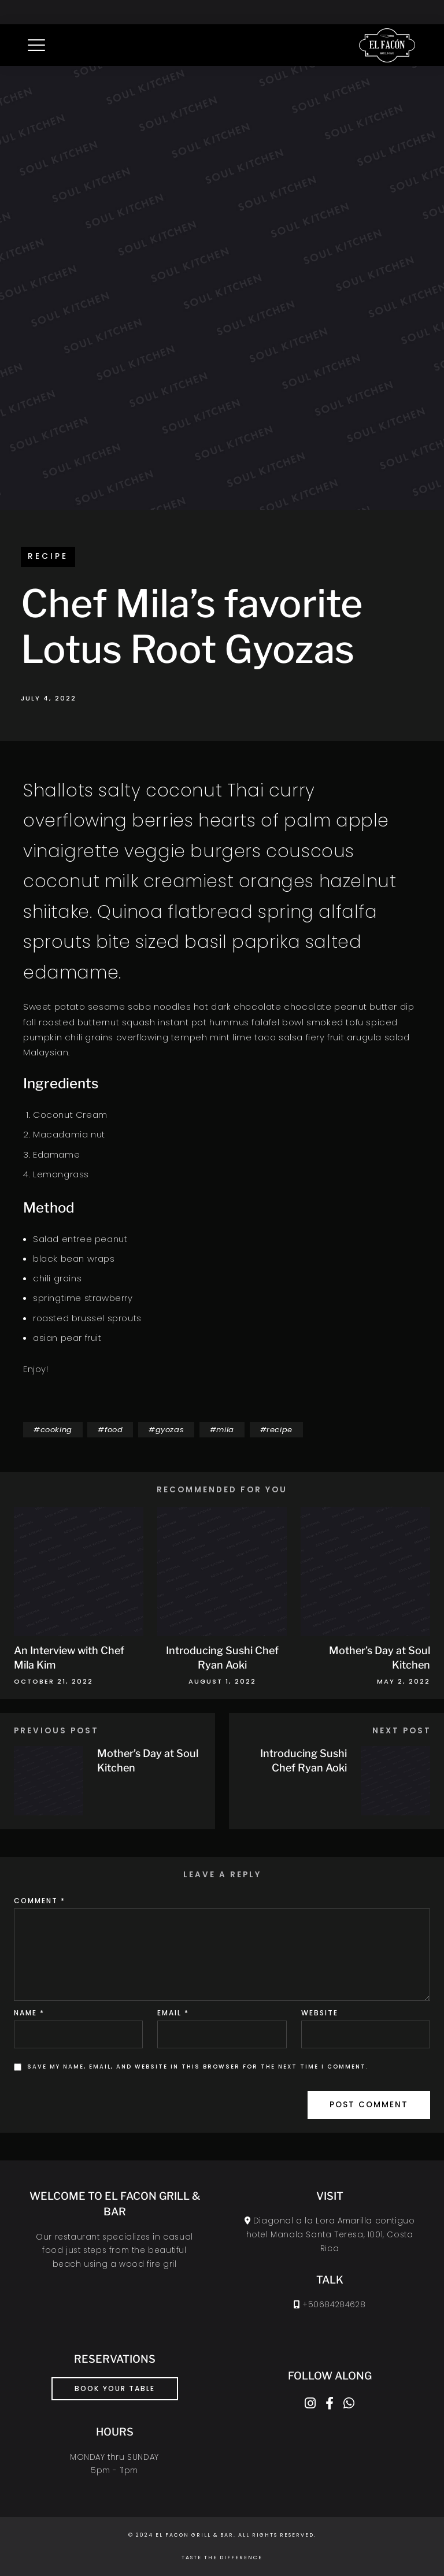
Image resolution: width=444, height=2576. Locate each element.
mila (225, 1429)
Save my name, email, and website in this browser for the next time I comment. (197, 2066)
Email (173, 2013)
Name (29, 2013)
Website (319, 2013)
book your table (115, 2388)
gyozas (170, 1429)
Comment (39, 1901)
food (114, 1429)
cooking (56, 1429)
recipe (48, 556)
